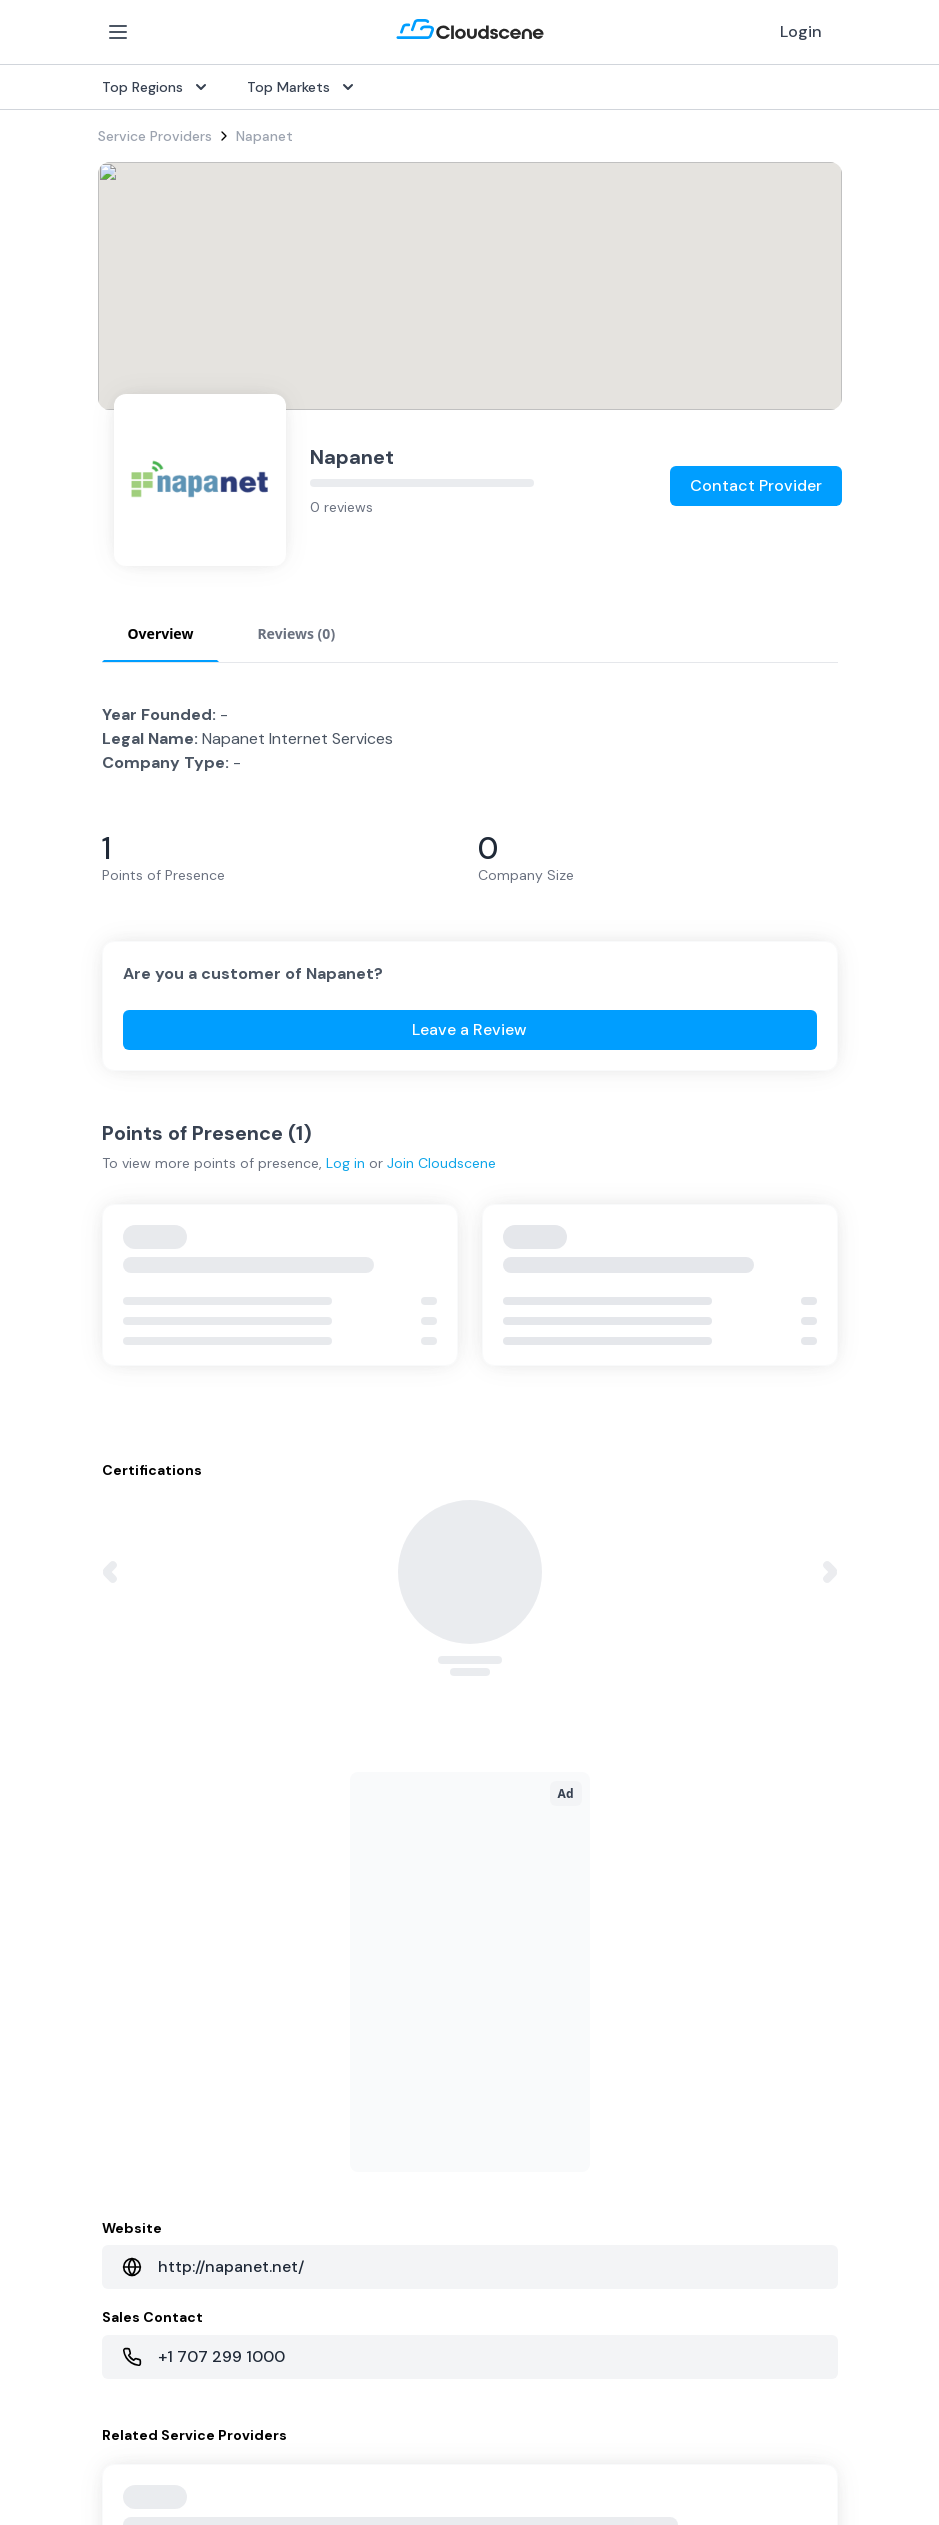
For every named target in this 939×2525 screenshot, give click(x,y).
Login (801, 31)
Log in (345, 1163)
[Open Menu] (118, 32)
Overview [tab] (161, 633)
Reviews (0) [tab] (296, 633)
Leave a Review (469, 1029)
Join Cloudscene (441, 1163)
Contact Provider (756, 485)
